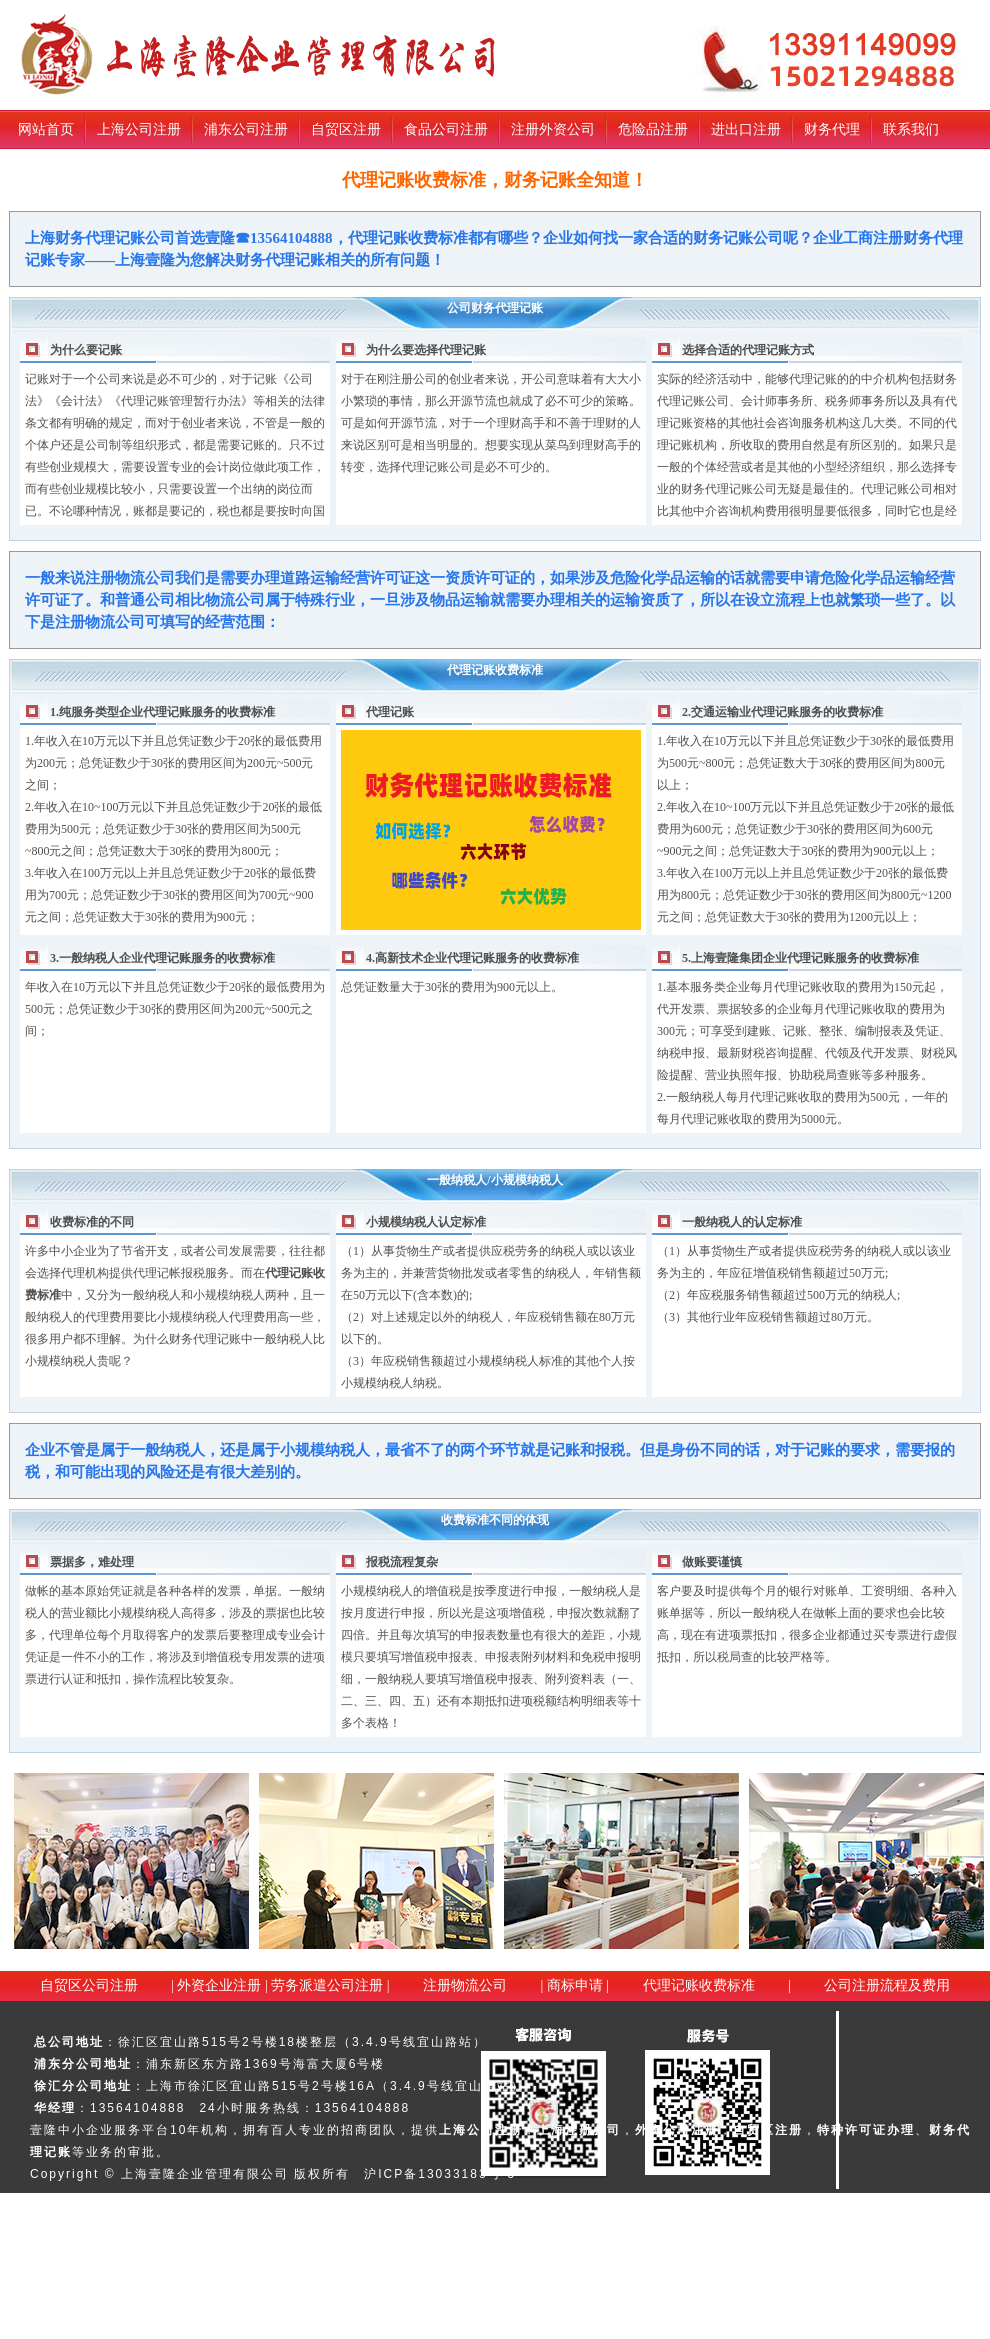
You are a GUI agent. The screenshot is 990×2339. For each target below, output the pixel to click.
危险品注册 (653, 129)
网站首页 (46, 129)
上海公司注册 (139, 129)
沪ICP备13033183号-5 (440, 2174)
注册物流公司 (465, 1985)
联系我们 (911, 129)
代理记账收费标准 (699, 1985)
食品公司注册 (446, 129)
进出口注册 (746, 129)
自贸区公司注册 (89, 1985)
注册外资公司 (553, 129)
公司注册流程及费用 (887, 1985)
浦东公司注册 (246, 129)
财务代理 (832, 129)
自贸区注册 (346, 129)
